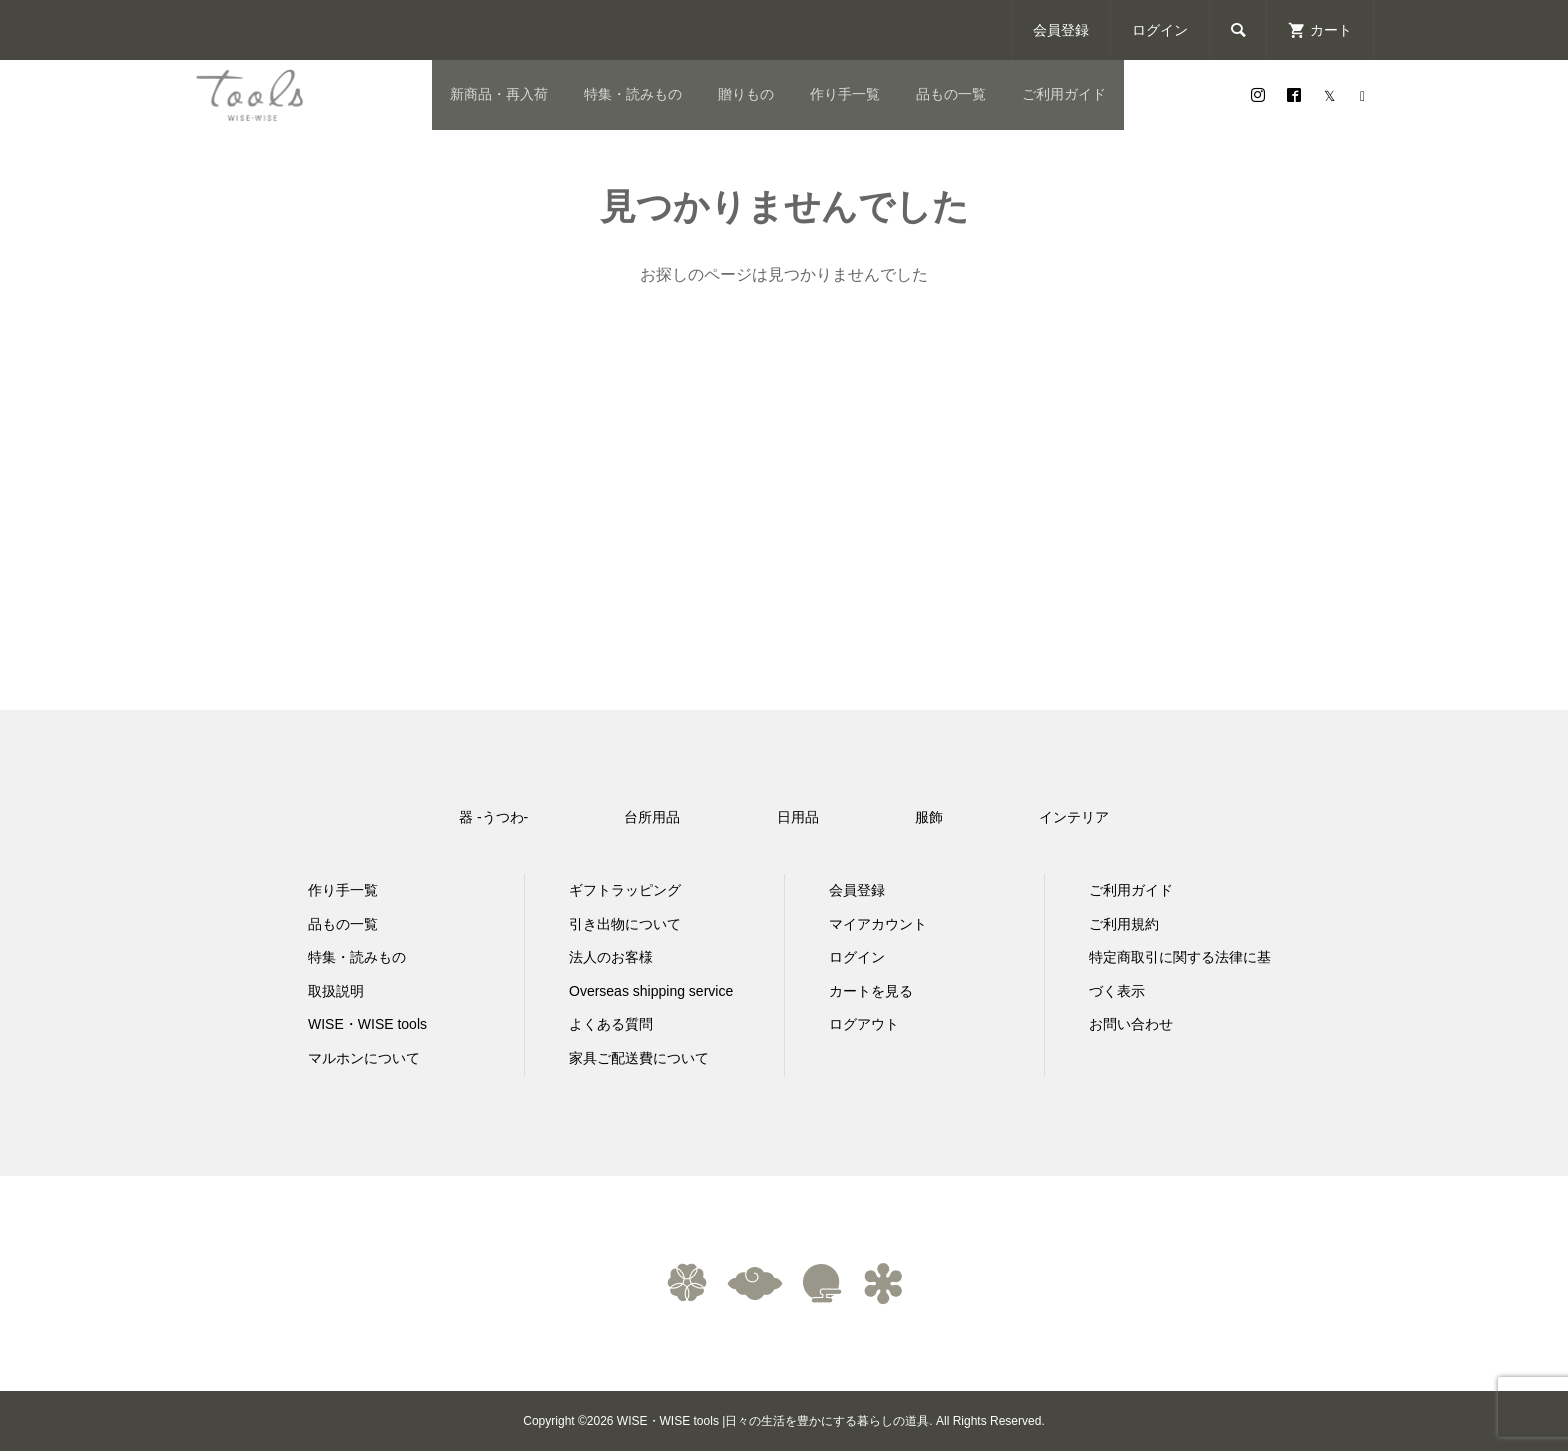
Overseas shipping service (651, 991)
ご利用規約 (1124, 924)
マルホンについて (364, 1058)
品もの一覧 (951, 94)
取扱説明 (336, 991)
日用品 (798, 817)
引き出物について (625, 924)
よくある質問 (611, 1024)
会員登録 (1061, 30)
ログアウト (864, 1024)
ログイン (1160, 30)
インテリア (1074, 817)
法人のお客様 (611, 957)
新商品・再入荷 (499, 94)
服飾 (929, 817)
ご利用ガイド (1064, 94)
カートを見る (871, 991)
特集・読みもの (633, 94)
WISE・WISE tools (367, 1024)
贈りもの (746, 94)
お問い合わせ (1131, 1024)
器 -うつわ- (493, 817)
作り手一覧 (845, 94)
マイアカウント (878, 924)
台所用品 (652, 817)
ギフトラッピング (625, 890)
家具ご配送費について (639, 1058)
